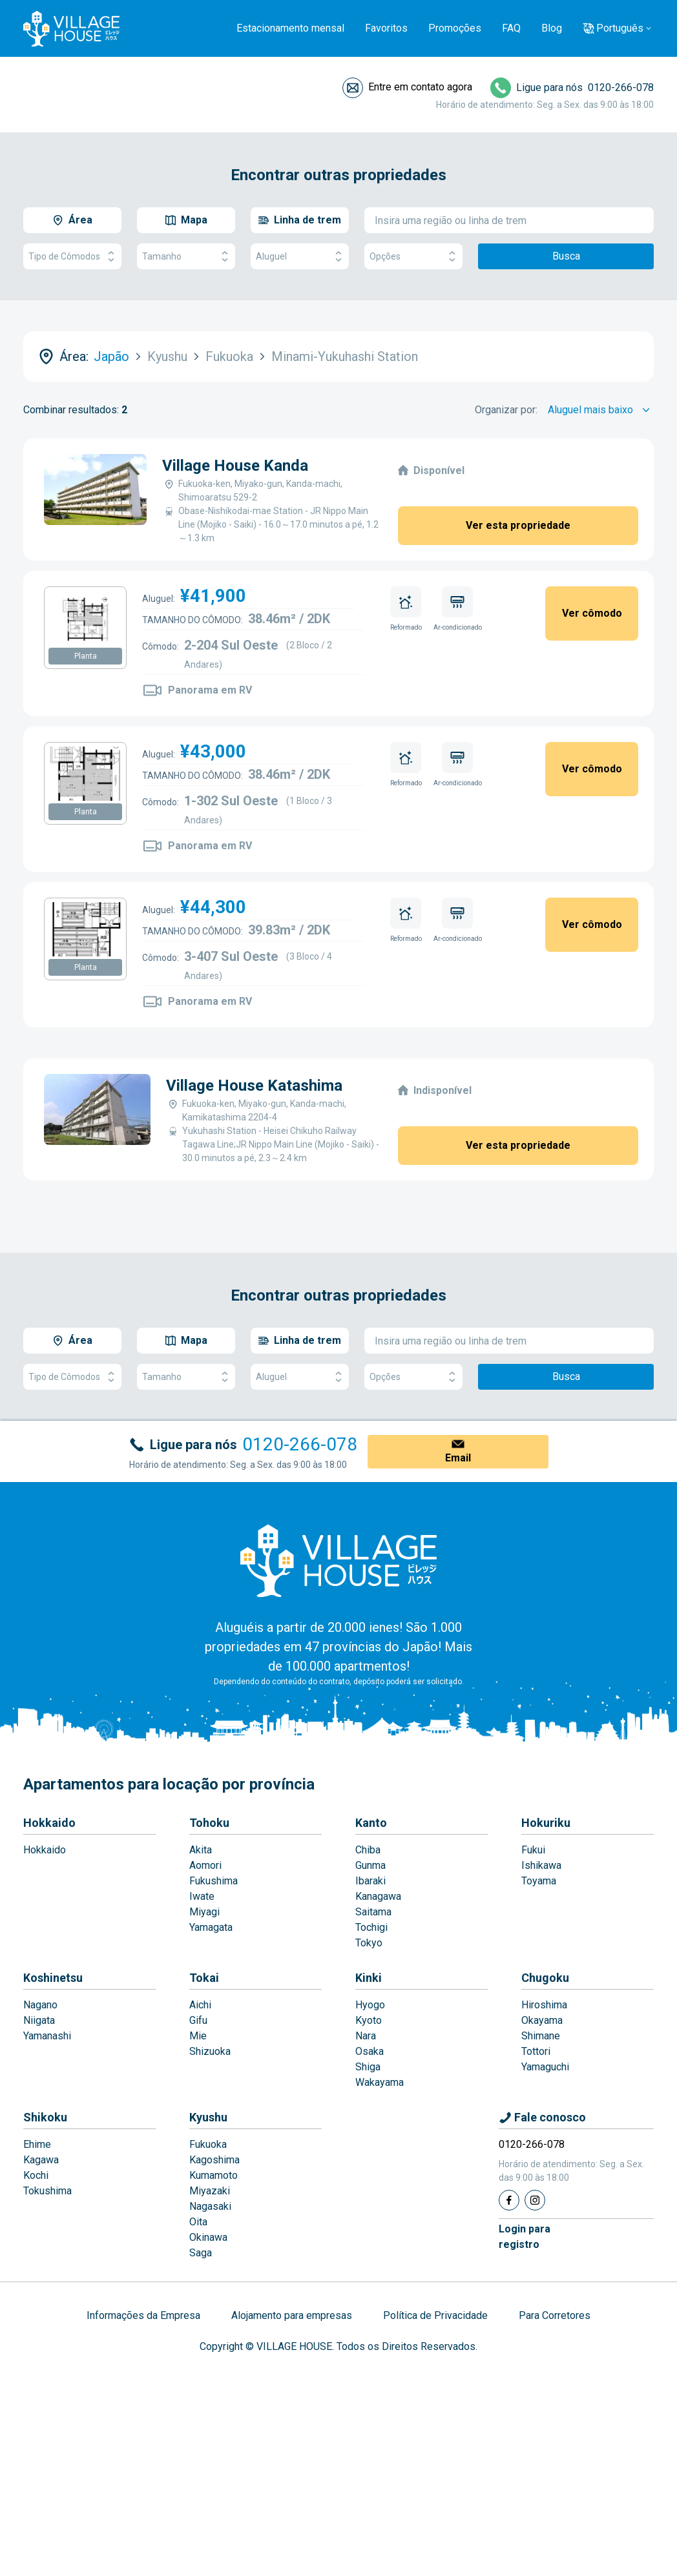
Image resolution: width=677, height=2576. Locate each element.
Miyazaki (209, 2191)
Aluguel (300, 256)
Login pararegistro (524, 2237)
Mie (198, 2036)
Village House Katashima (254, 1086)
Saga (200, 2253)
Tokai (204, 1977)
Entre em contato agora (420, 87)
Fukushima (213, 1881)
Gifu (198, 2020)
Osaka (369, 2051)
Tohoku (209, 1822)
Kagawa (41, 2160)
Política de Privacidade (435, 2315)
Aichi (200, 2005)
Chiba (367, 1850)
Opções (413, 256)
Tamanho (186, 256)
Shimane (540, 2036)
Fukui (533, 1850)
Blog (551, 28)
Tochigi (371, 1927)
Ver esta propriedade (518, 525)
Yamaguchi (545, 2067)
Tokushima (47, 2191)
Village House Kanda (235, 466)
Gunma (370, 1865)
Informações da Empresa (143, 2315)
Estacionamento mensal (290, 28)
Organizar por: (506, 410)
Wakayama (379, 2082)
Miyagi (204, 1912)
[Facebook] (509, 2200)
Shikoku (45, 2117)
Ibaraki (370, 1881)
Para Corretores (554, 2315)
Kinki (368, 1977)
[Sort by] (601, 410)
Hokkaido (49, 1822)
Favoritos (386, 28)
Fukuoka (208, 2144)
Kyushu (208, 2117)
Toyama (538, 1881)
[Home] (338, 1560)
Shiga (367, 2067)
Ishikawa (541, 1865)
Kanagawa (378, 1896)
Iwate (201, 1896)
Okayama (542, 2020)
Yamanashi (47, 2036)
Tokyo (368, 1943)
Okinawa (208, 2237)
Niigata (39, 2020)
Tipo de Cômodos (72, 256)
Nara (365, 2036)
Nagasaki (210, 2206)
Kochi (35, 2175)
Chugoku (545, 1977)
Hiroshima (544, 2005)
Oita (198, 2222)
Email (458, 1458)
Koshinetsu (53, 1977)
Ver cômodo (592, 613)
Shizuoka (210, 2051)
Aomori (205, 1865)
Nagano (40, 2005)
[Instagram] (535, 2200)
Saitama (373, 1912)
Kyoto (368, 2020)
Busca (566, 256)
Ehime (37, 2144)
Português (619, 28)
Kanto (371, 1822)
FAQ (511, 28)
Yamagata (211, 1927)
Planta (85, 656)
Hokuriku (545, 1822)
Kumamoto (213, 2175)
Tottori (535, 2051)
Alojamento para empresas (291, 2315)
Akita (200, 1850)
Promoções (454, 28)
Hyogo (370, 2005)
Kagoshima (214, 2160)
